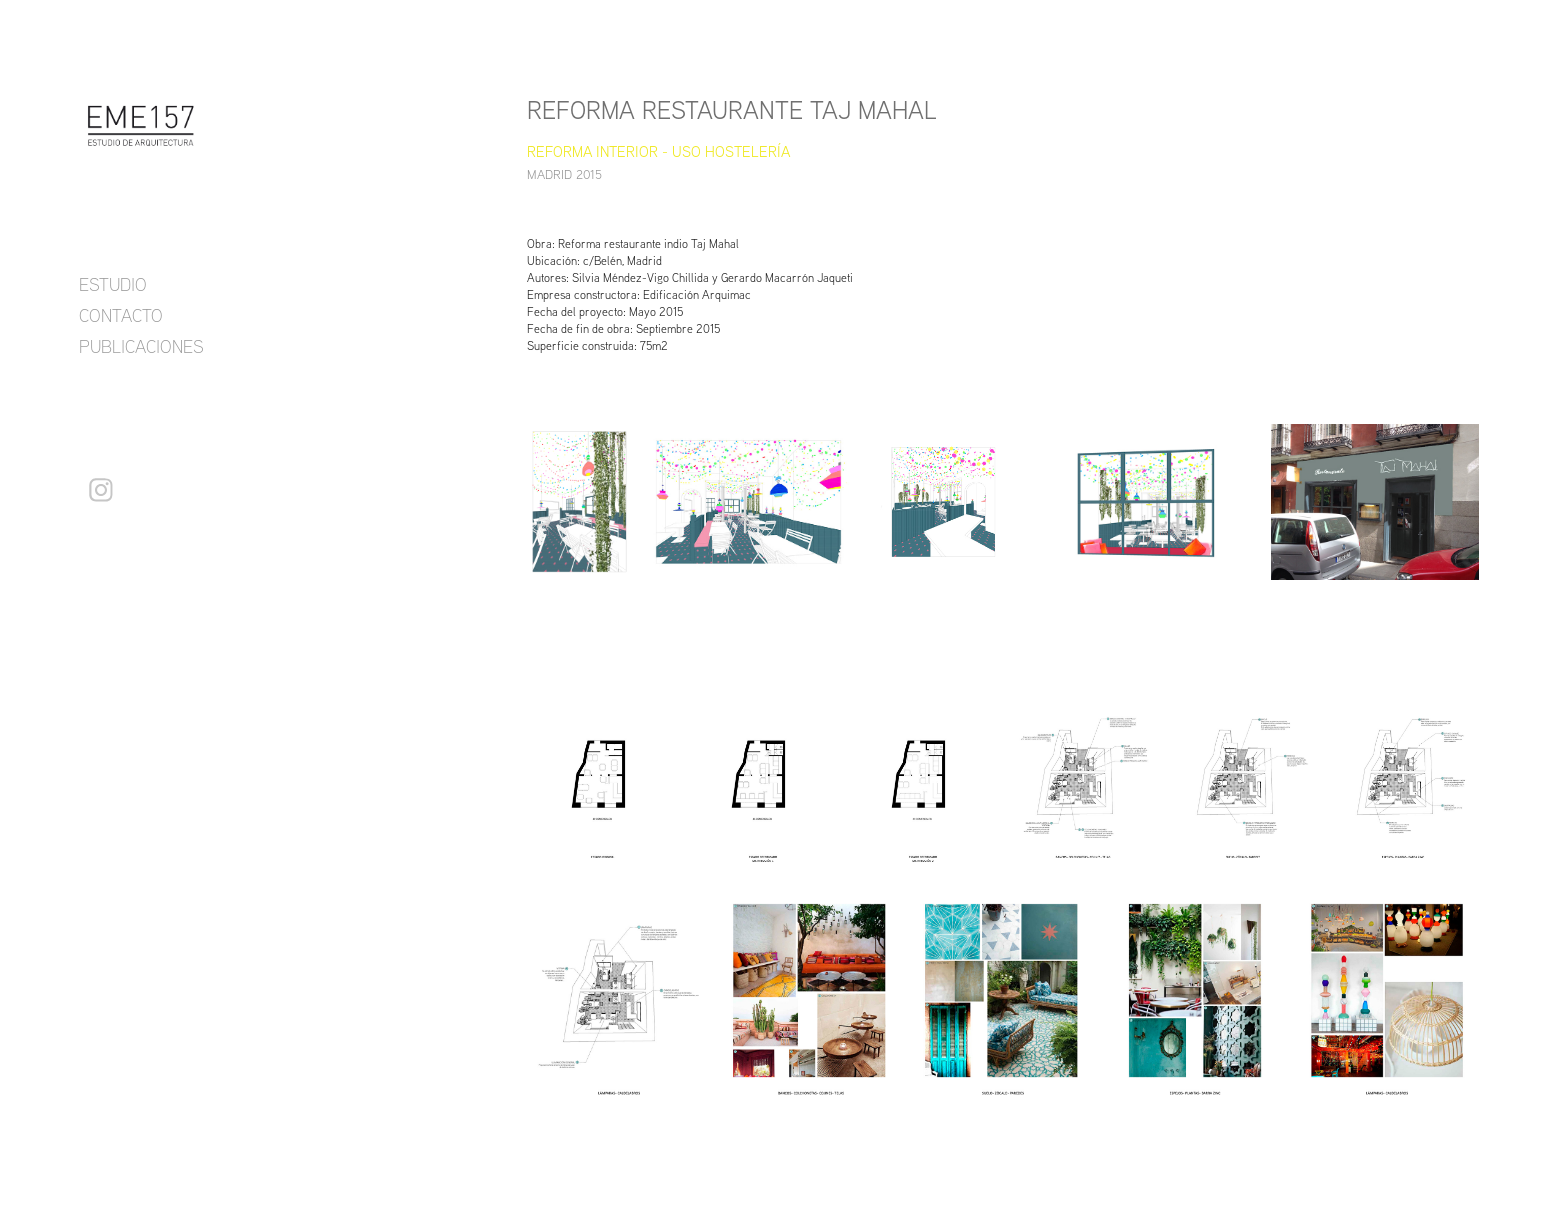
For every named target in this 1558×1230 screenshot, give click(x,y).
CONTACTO (121, 315)
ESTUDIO (113, 284)
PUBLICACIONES (141, 346)
